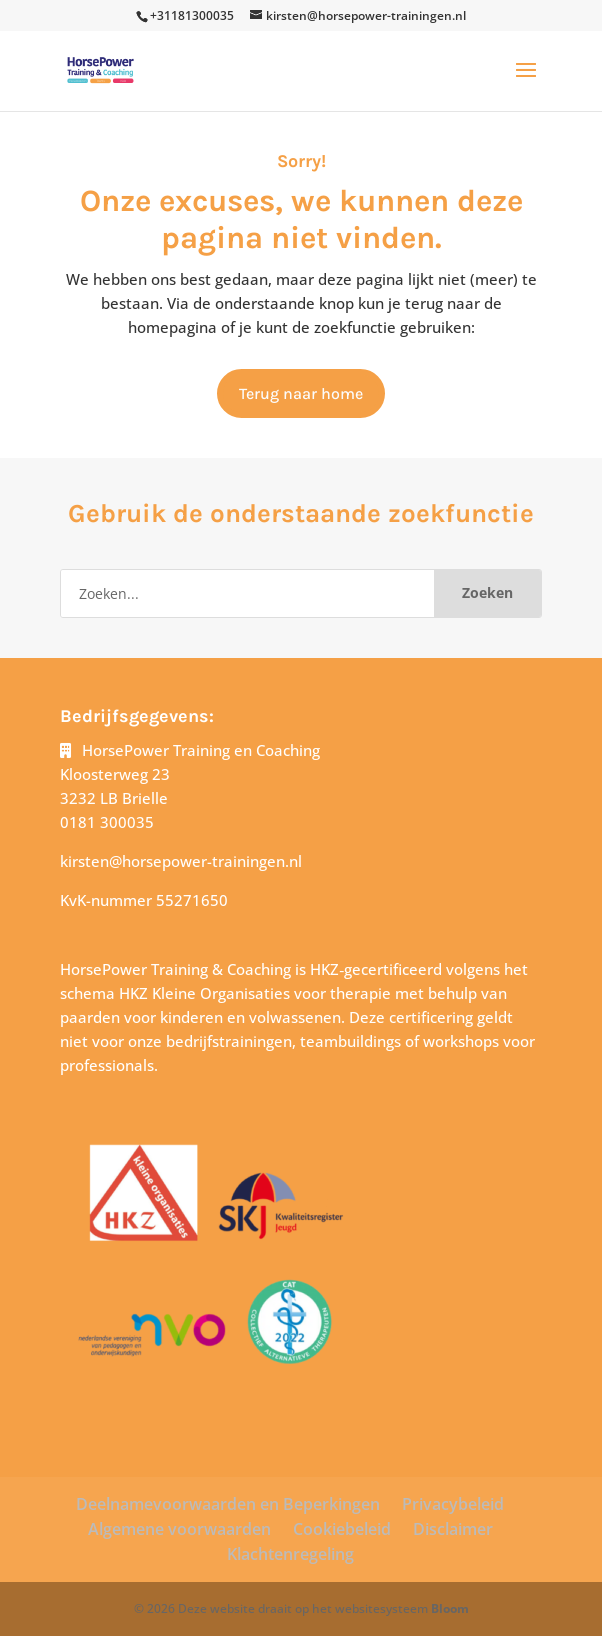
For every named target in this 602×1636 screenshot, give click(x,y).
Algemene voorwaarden (179, 1529)
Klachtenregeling (290, 1554)
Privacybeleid (453, 1504)
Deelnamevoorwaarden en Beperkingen (228, 1504)
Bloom (450, 1608)
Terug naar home (301, 393)
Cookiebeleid (342, 1529)
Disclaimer (453, 1529)
